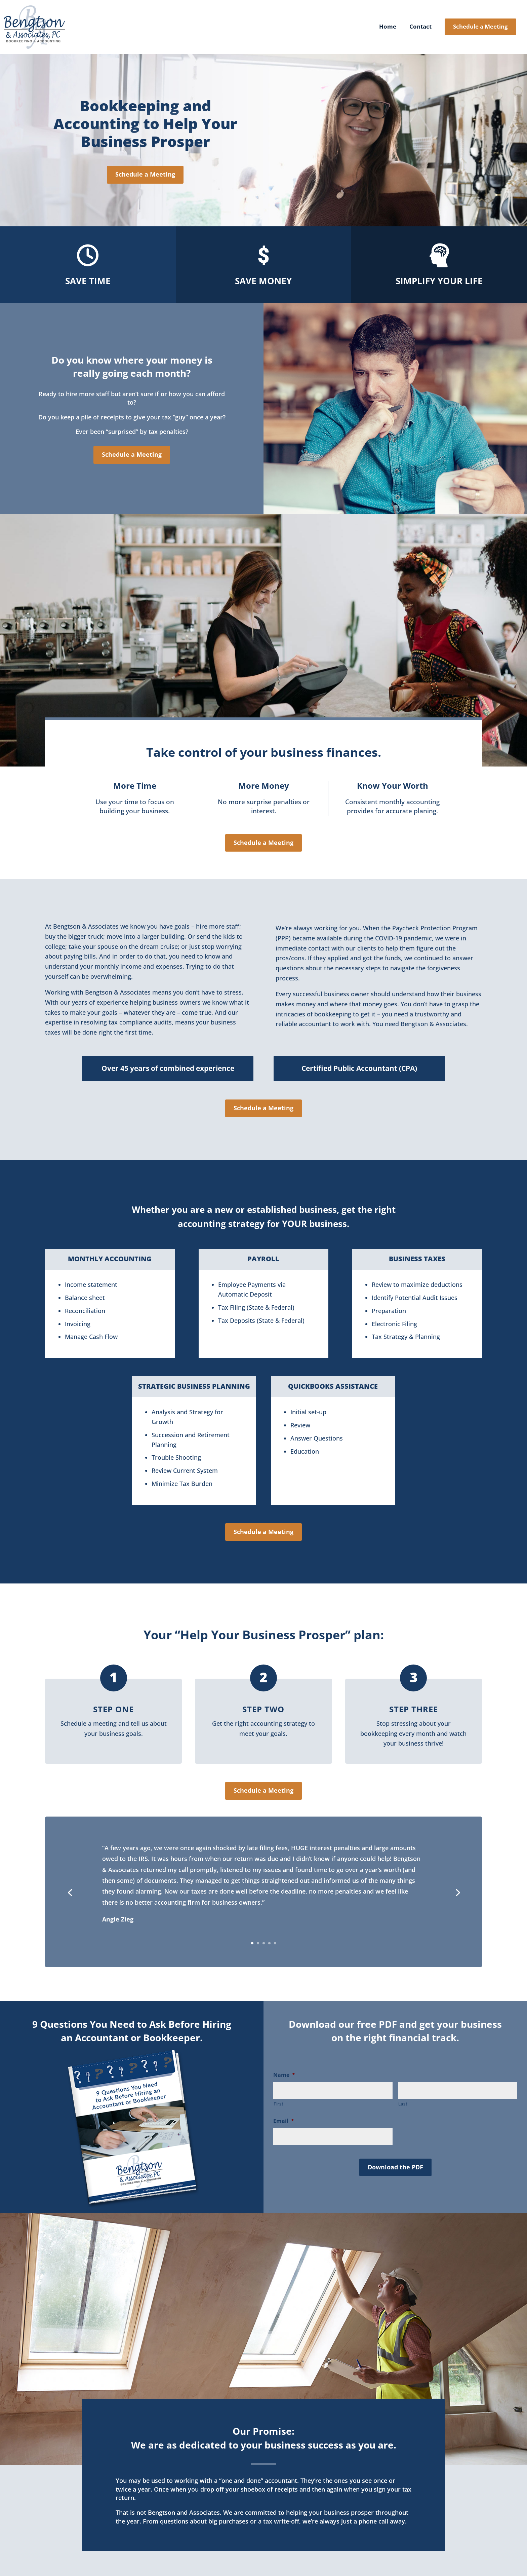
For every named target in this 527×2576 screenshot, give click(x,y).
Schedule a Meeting (480, 26)
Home (387, 27)
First (278, 2104)
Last (403, 2104)
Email (283, 2121)
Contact (420, 27)
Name (284, 2075)
